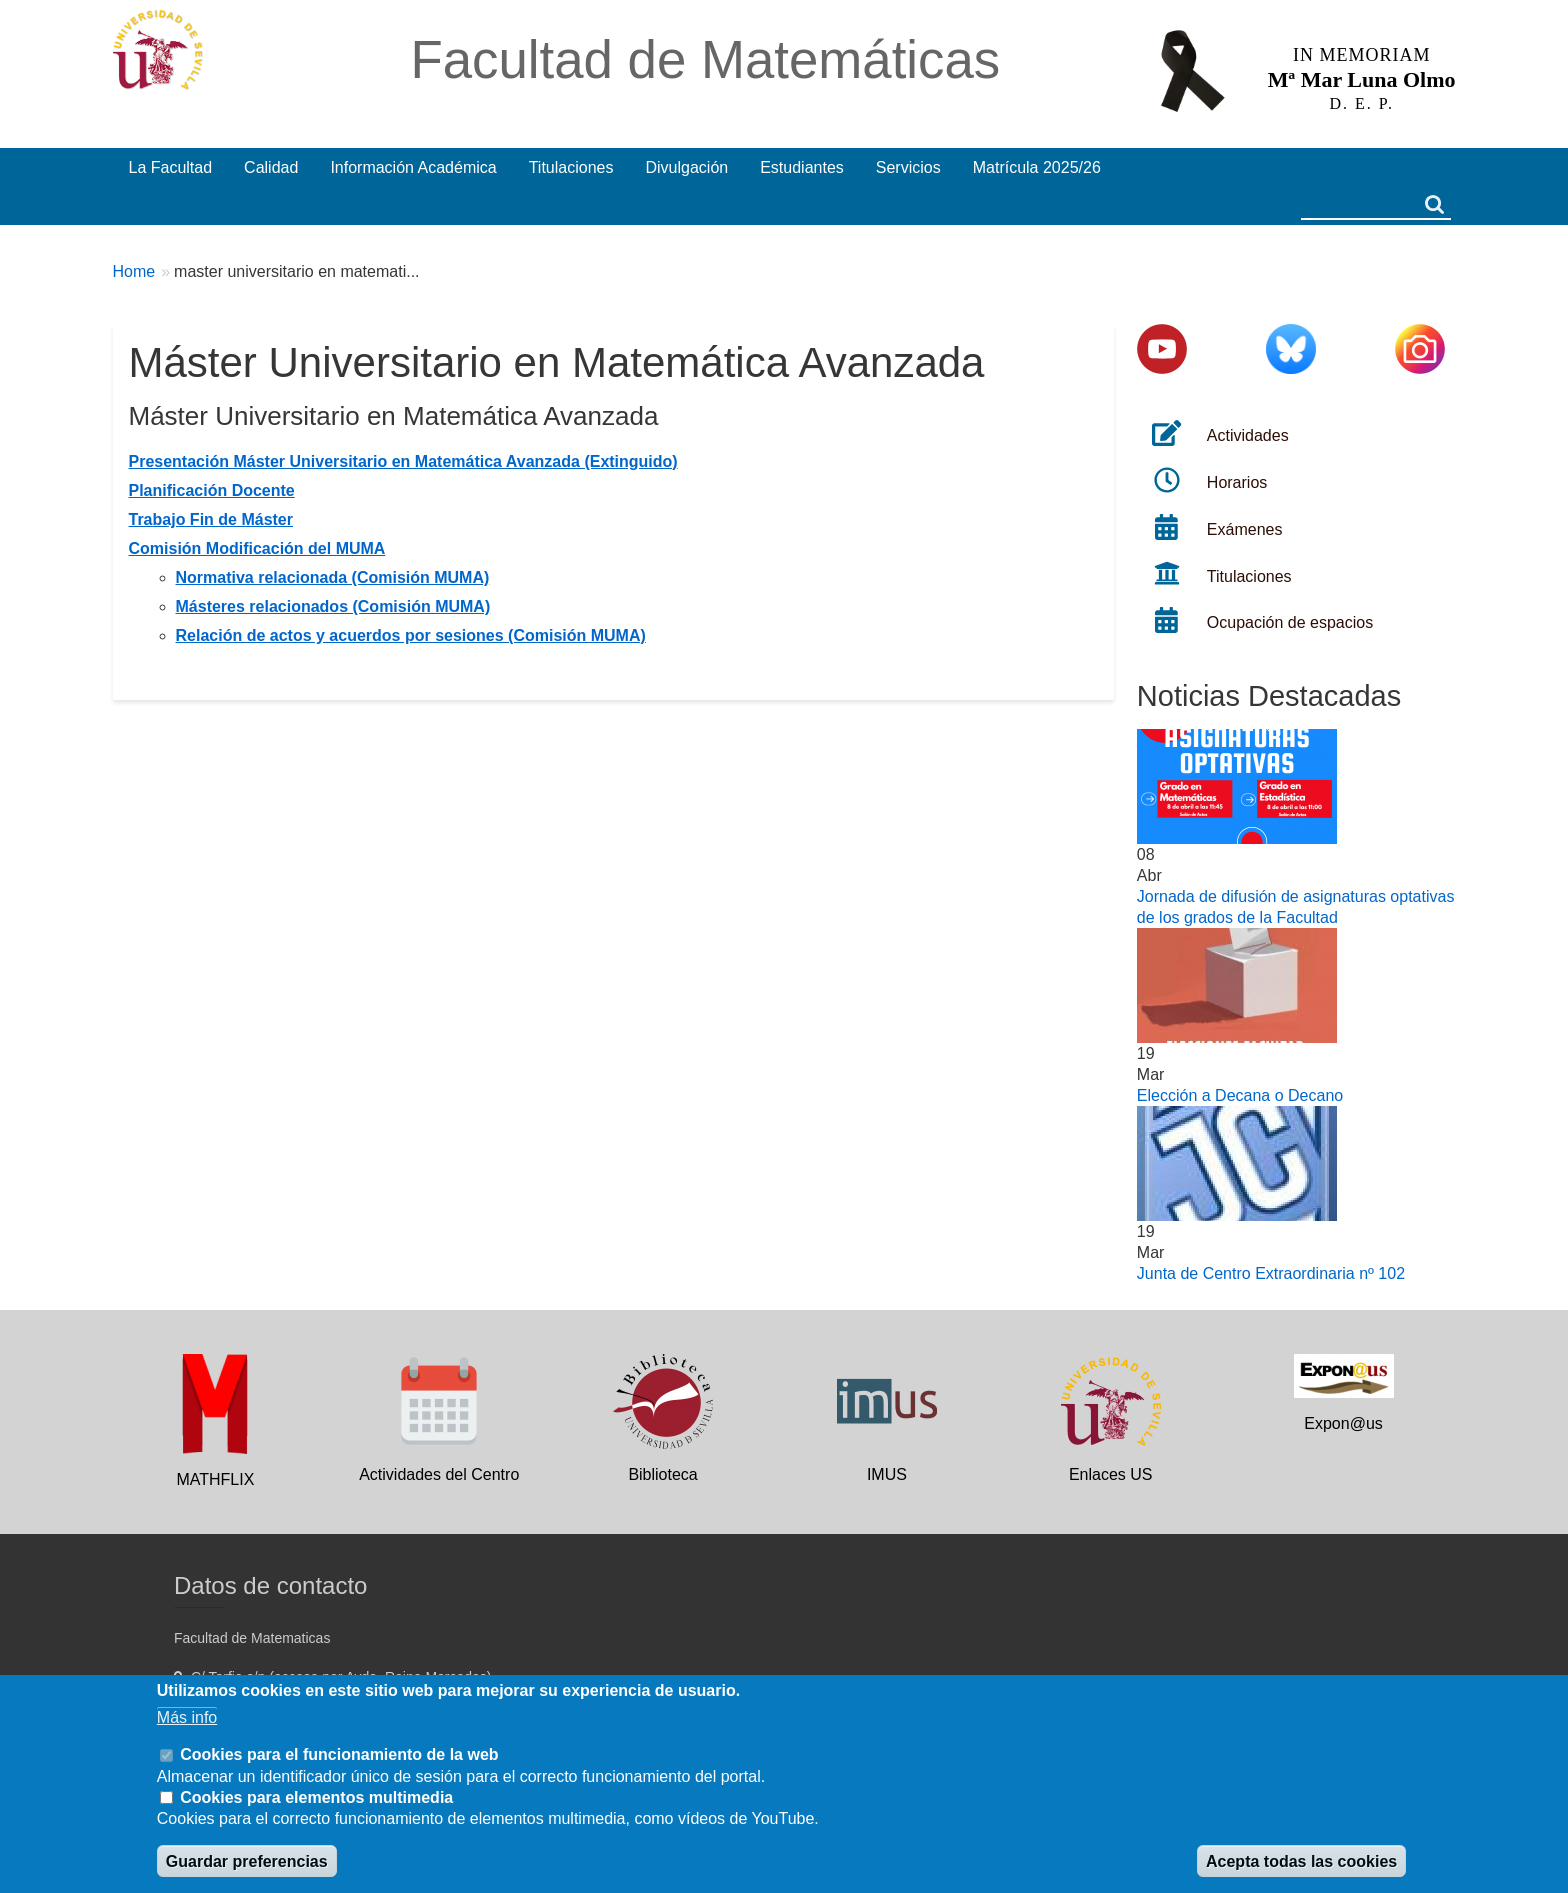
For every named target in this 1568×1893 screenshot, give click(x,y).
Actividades (1248, 435)
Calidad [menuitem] (271, 167)
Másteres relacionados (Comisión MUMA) (333, 606)
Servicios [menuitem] (908, 167)
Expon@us (1343, 1423)
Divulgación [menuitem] (686, 167)
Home (134, 271)
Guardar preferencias (247, 1861)
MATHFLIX (215, 1479)
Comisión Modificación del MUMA (257, 548)
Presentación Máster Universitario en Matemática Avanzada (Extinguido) (403, 461)
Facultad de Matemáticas (705, 59)
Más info (187, 1717)
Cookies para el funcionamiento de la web (339, 1754)
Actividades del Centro (439, 1474)
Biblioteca (662, 1474)
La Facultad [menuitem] (171, 167)
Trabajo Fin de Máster (211, 519)
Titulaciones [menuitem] (571, 167)
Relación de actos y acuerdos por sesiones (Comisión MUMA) (411, 635)
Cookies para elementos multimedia (316, 1797)
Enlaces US (1111, 1474)
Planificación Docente (212, 490)
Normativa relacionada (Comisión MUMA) (333, 577)
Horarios (1237, 482)
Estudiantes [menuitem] (802, 167)
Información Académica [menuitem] (413, 167)
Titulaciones (1249, 576)
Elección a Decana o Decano (1240, 1095)
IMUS (887, 1474)
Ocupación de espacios (1290, 622)
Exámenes (1245, 529)
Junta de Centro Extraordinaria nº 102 (1271, 1273)
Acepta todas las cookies (1301, 1861)
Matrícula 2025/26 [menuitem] (1037, 167)
